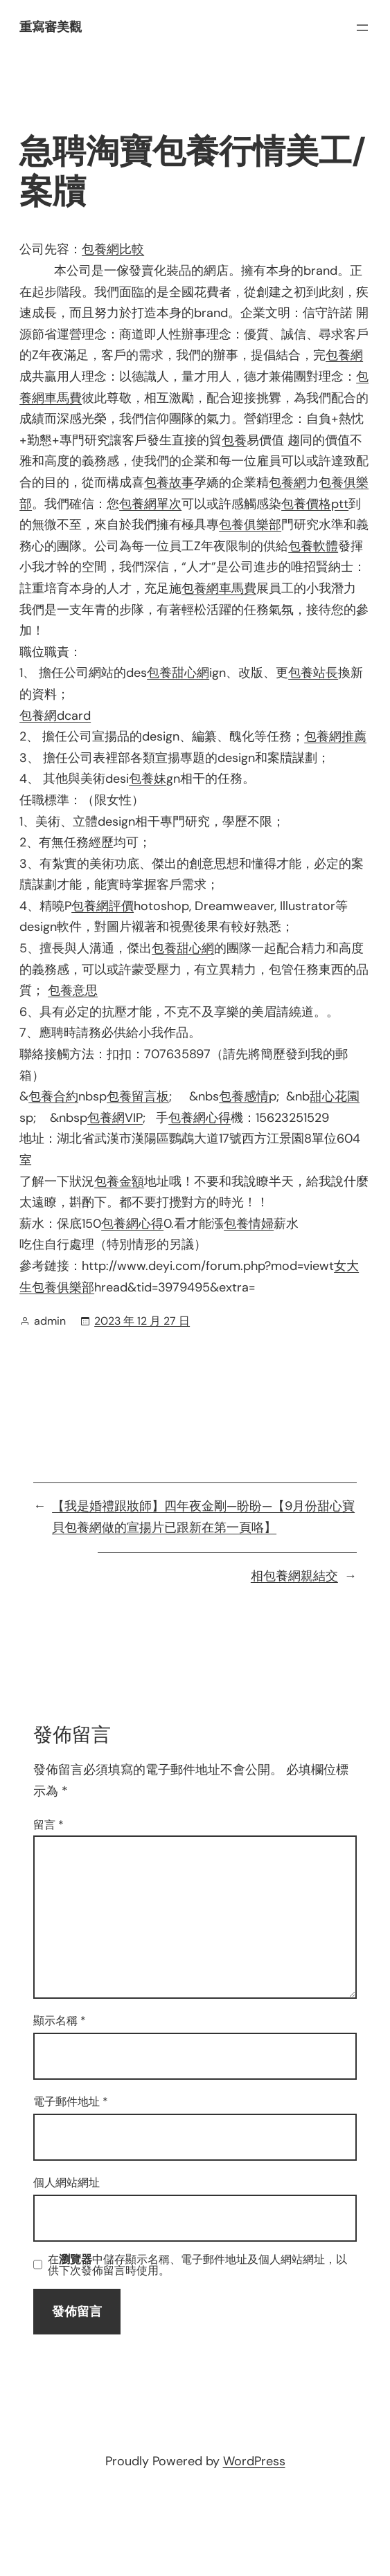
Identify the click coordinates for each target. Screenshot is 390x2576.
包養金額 (119, 1181)
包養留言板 (138, 1096)
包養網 (344, 355)
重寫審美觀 (50, 27)
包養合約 (53, 1096)
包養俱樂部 (250, 524)
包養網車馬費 (218, 588)
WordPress (254, 2461)
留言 (48, 1824)
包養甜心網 (178, 672)
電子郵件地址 (70, 2101)
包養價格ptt (314, 504)
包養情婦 (249, 1223)
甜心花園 (335, 1096)
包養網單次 (150, 504)
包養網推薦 (335, 736)
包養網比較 (113, 249)
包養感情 (244, 1096)
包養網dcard (55, 715)
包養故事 (169, 482)
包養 (234, 440)
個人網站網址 (66, 2182)
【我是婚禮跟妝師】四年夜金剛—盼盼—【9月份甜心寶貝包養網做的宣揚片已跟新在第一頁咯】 (203, 1517)
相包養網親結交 (294, 1576)
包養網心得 (199, 1117)
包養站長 (313, 672)
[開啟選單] (362, 27)
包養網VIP (115, 1117)
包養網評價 (102, 906)
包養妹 (147, 778)
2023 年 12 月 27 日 (142, 1321)
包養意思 (73, 990)
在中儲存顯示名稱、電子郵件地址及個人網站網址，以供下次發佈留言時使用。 (197, 2265)
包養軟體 (313, 546)
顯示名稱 (59, 2020)
